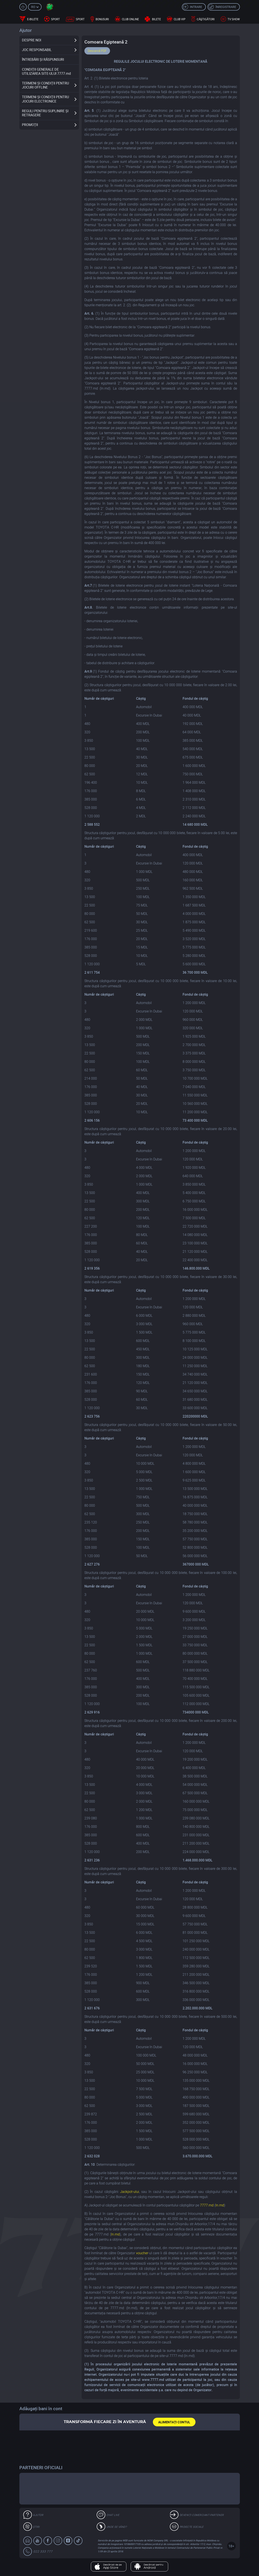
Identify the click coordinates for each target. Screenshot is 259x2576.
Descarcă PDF (97, 51)
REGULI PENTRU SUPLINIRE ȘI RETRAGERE (45, 113)
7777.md (207, 2205)
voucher (142, 2253)
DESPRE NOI (31, 40)
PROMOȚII (30, 124)
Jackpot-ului (129, 2191)
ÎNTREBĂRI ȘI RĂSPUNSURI (43, 59)
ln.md (220, 2205)
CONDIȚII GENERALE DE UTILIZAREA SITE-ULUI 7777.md (46, 71)
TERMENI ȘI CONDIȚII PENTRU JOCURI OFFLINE (45, 85)
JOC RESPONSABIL (37, 49)
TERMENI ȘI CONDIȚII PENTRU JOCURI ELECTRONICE (45, 99)
